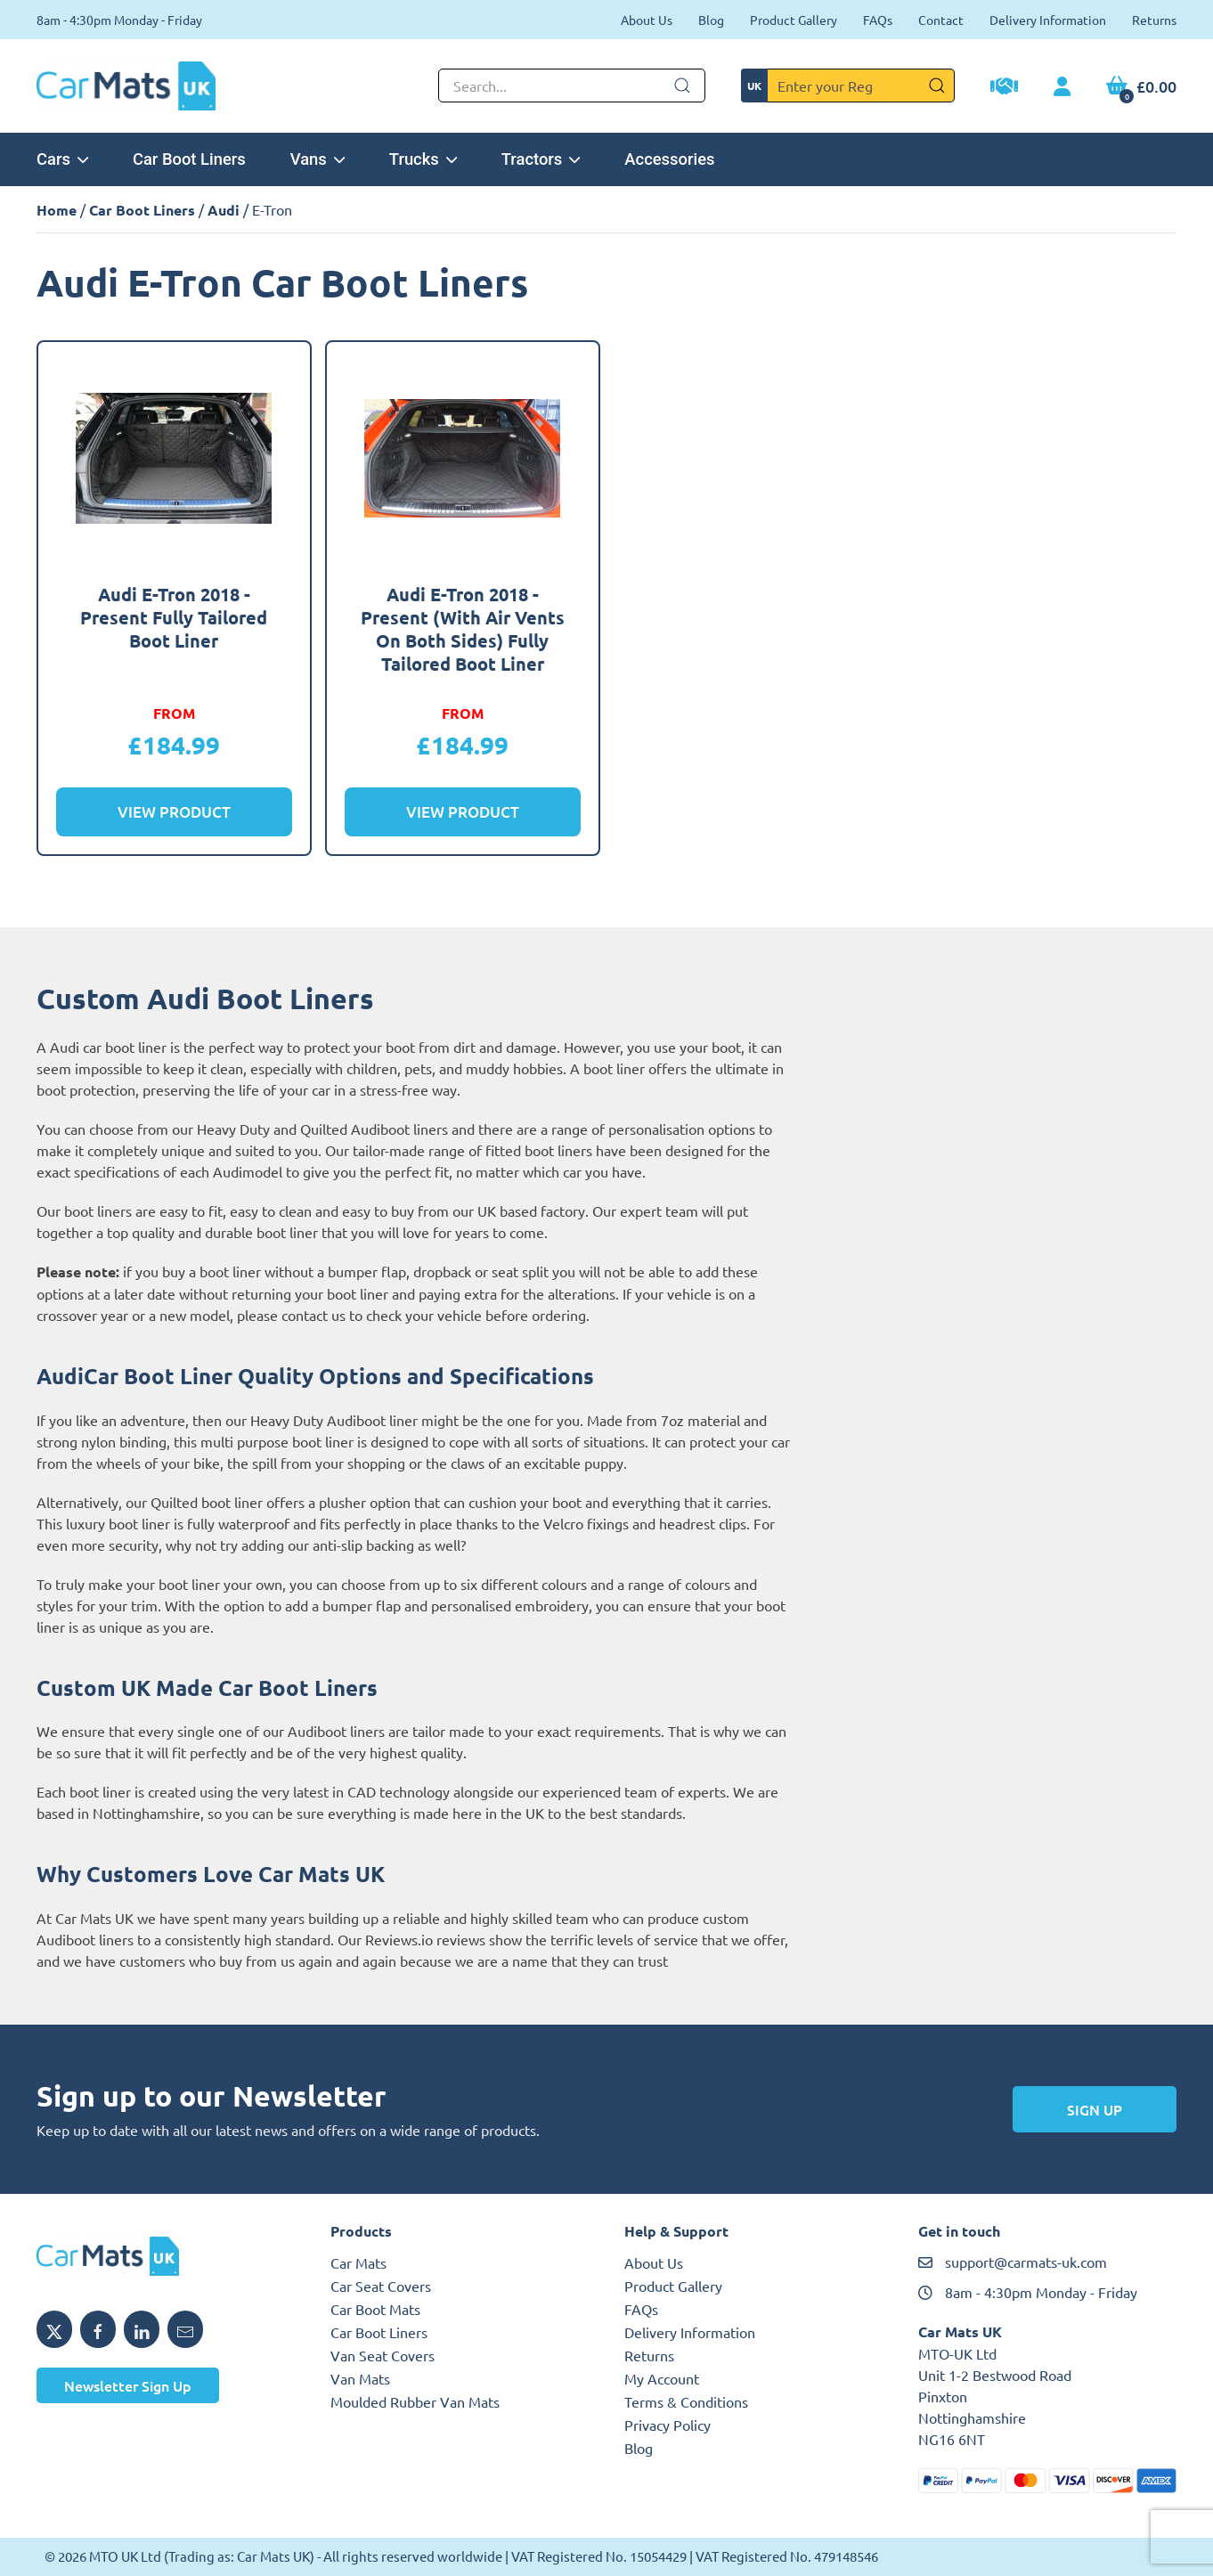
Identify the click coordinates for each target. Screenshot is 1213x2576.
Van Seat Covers (382, 2355)
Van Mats (360, 2378)
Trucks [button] (423, 159)
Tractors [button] (541, 159)
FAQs (877, 20)
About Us (646, 20)
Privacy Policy (667, 2424)
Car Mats (358, 2262)
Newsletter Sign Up (127, 2385)
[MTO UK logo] (166, 2256)
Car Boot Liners (189, 159)
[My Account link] (1062, 87)
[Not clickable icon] (571, 85)
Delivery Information (1047, 20)
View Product (174, 812)
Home (57, 209)
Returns (1154, 20)
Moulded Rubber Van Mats (415, 2401)
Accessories (669, 159)
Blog (711, 20)
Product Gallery (793, 20)
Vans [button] (317, 159)
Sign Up (1094, 2109)
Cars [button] (62, 159)
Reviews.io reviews (425, 1939)
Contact (941, 20)
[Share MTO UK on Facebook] (98, 2329)
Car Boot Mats (375, 2309)
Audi (224, 209)
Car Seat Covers (380, 2286)
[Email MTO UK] (185, 2329)
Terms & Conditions (686, 2401)
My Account (661, 2378)
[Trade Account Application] (1004, 88)
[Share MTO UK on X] (54, 2329)
